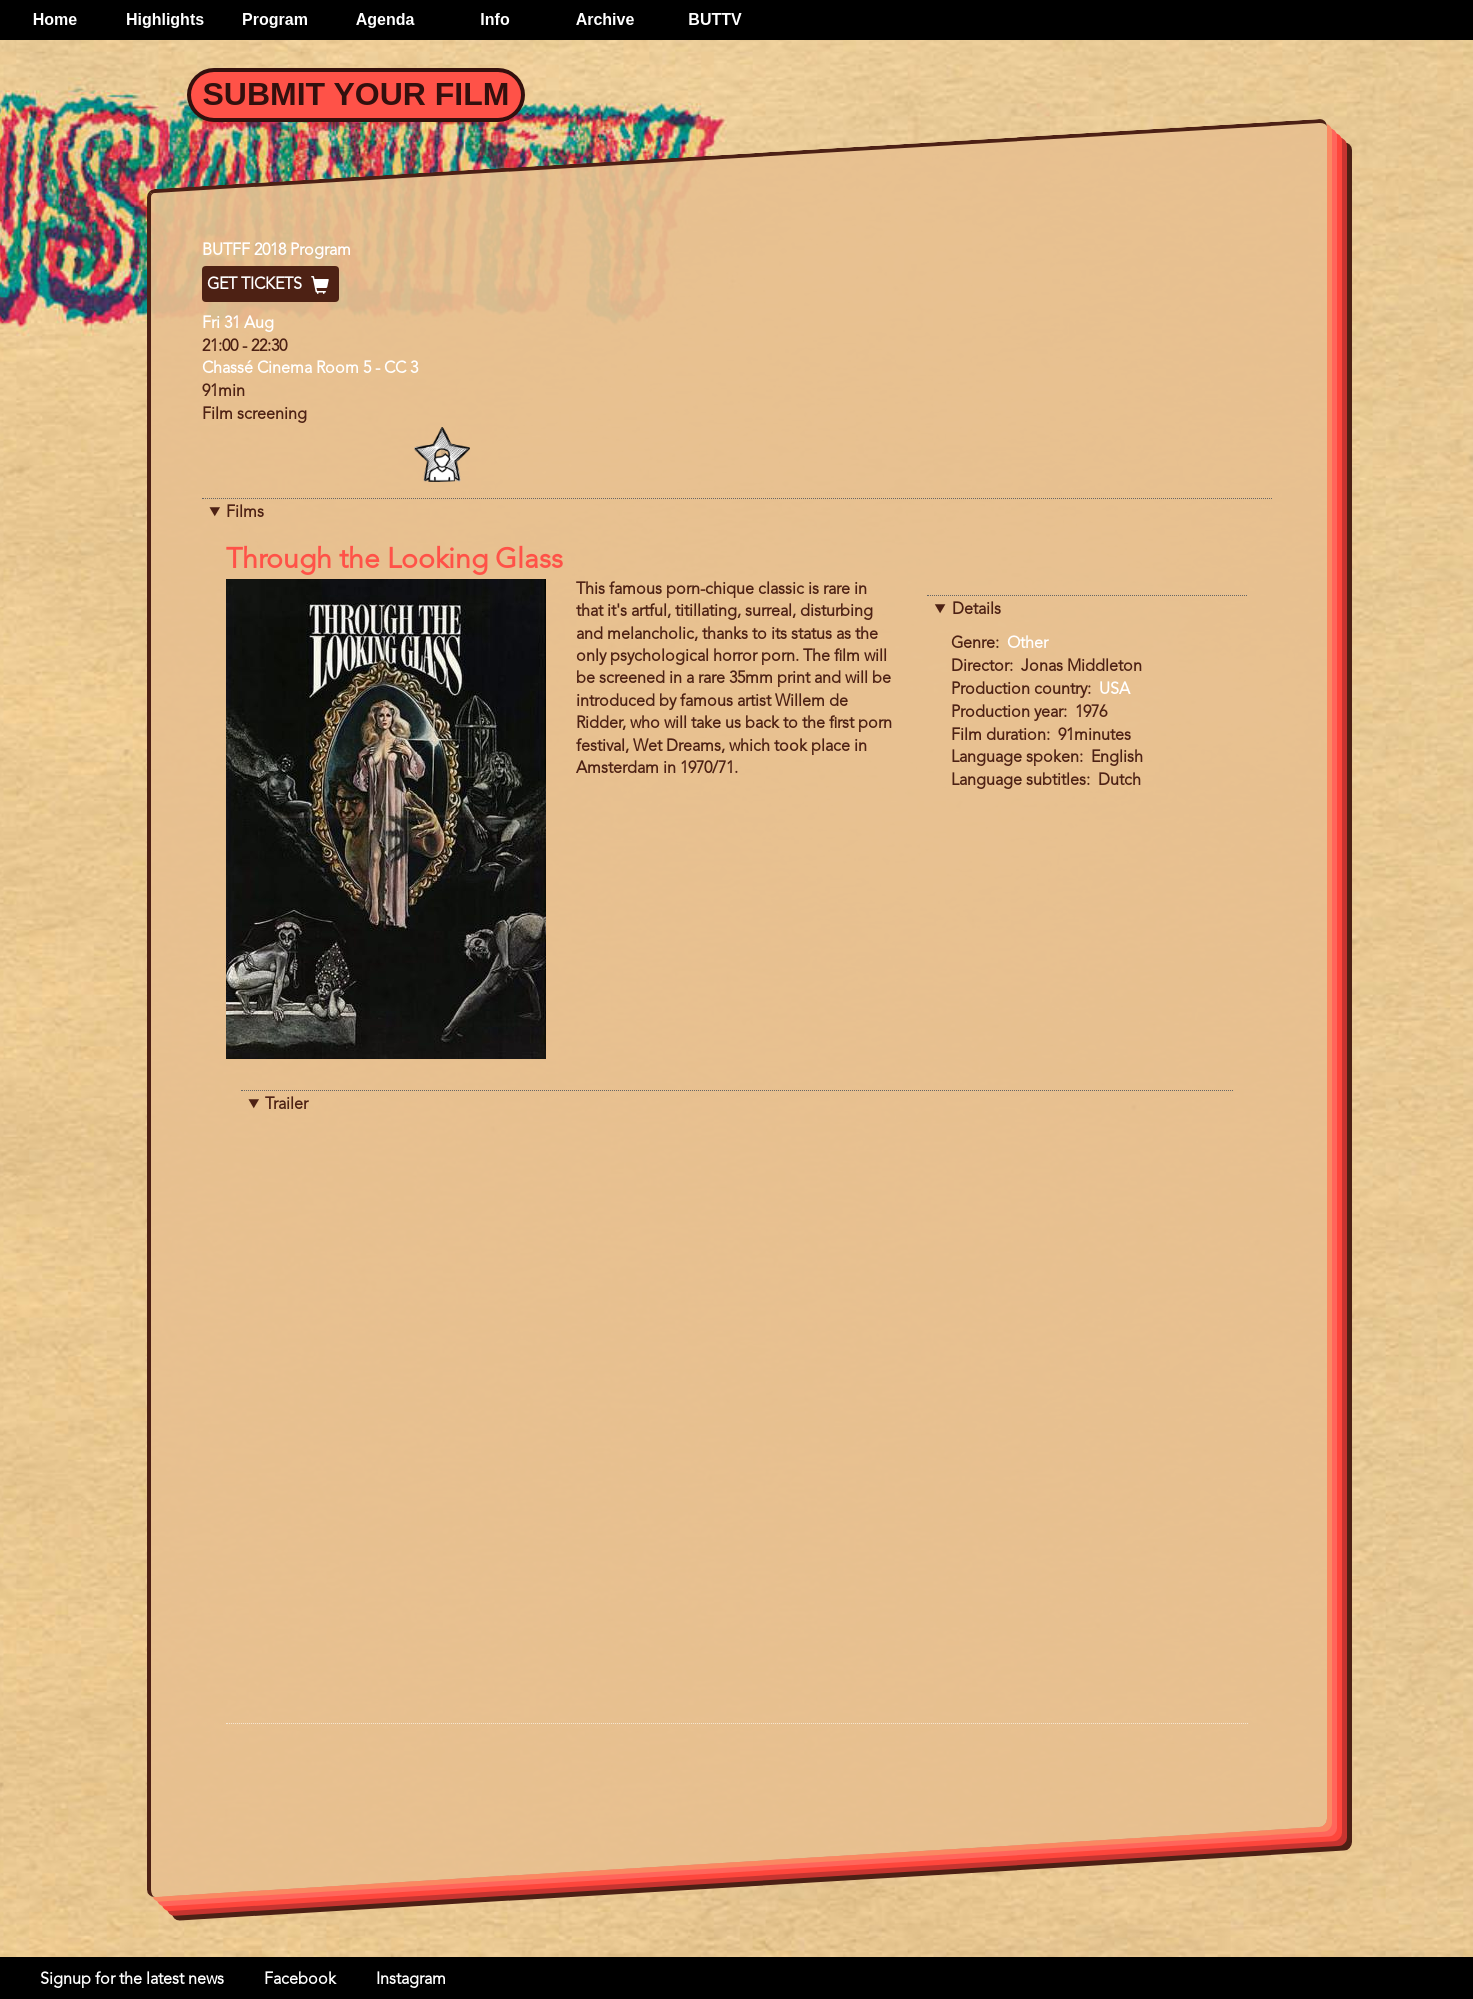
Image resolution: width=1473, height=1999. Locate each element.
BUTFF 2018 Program (276, 251)
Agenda (385, 19)
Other (1027, 644)
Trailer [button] (286, 1105)
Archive (605, 19)
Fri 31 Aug (238, 324)
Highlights (165, 19)
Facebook (300, 1980)
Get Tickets (270, 285)
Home (55, 19)
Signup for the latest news (132, 1980)
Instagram (411, 1980)
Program (275, 19)
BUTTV (714, 19)
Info (494, 19)
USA (1114, 690)
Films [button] (245, 513)
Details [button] (976, 610)
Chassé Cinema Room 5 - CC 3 (310, 369)
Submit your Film (356, 94)
